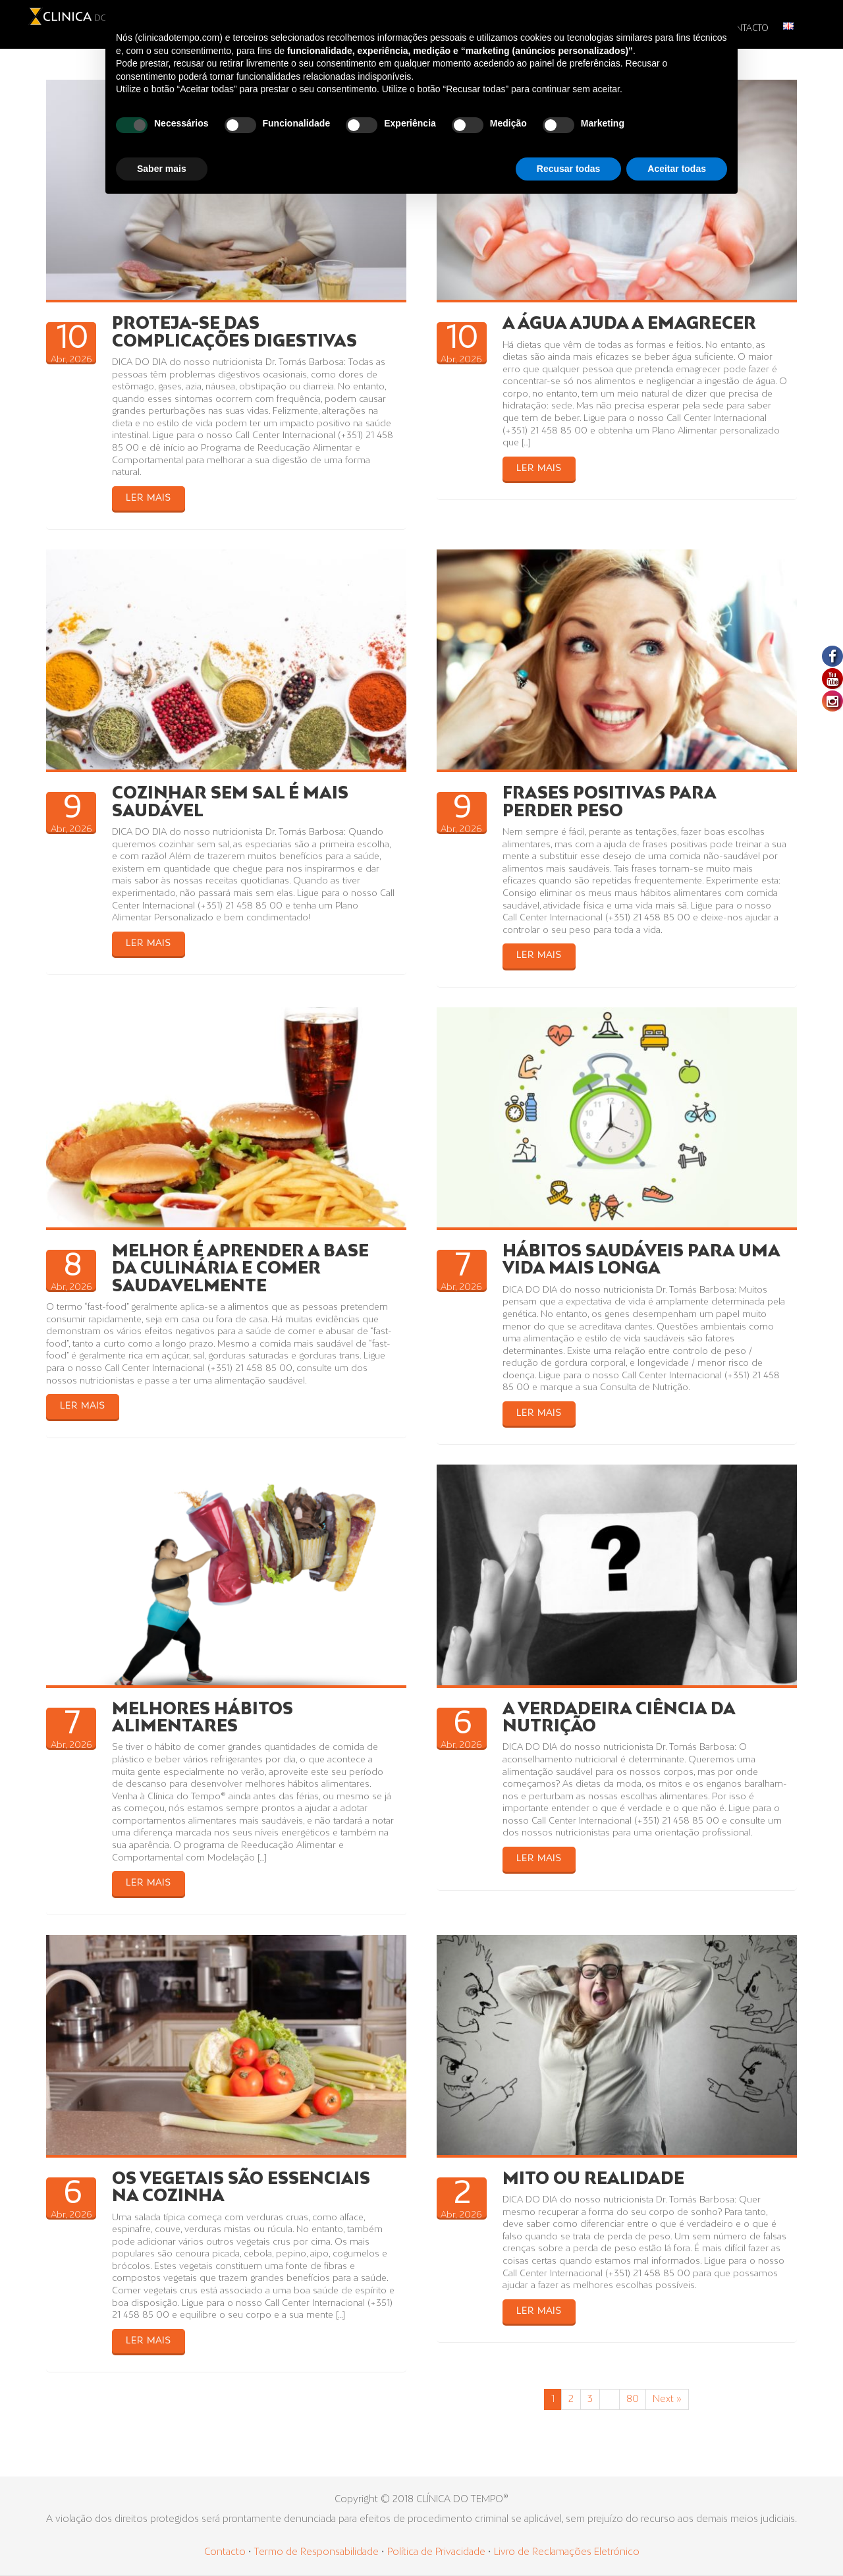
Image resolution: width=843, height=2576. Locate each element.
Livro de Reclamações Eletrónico (566, 2552)
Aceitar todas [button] (676, 168)
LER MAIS (148, 498)
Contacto (225, 2552)
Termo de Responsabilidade (317, 2552)
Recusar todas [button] (568, 168)
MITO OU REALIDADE (593, 2179)
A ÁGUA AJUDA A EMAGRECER (629, 324)
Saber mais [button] (161, 168)
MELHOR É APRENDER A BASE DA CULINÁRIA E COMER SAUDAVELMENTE (240, 1269)
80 (632, 2399)
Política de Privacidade (436, 2552)
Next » (667, 2399)
